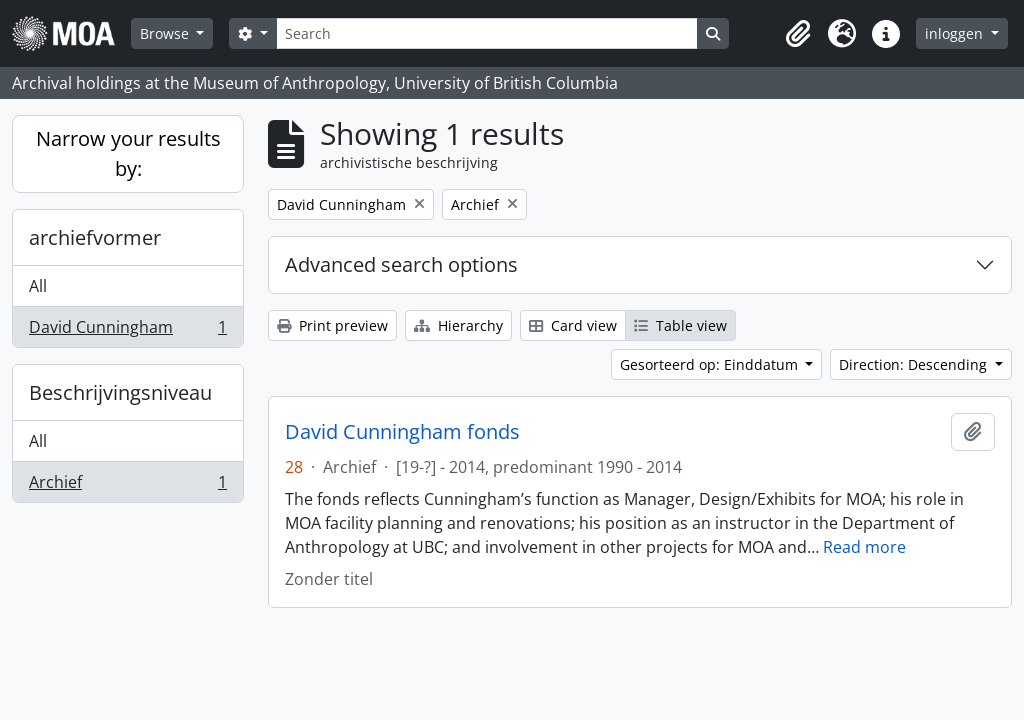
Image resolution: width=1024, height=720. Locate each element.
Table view (680, 325)
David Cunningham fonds (402, 432)
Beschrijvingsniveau (120, 392)
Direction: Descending (915, 364)
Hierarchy (458, 325)
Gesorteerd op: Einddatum (711, 364)
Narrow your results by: (128, 153)
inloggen (956, 33)
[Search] (487, 33)
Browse (166, 33)
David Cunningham (127, 331)
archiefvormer (95, 237)
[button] (798, 34)
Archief (127, 486)
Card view (573, 325)
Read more (864, 547)
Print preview (332, 325)
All (38, 286)
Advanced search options (401, 264)
